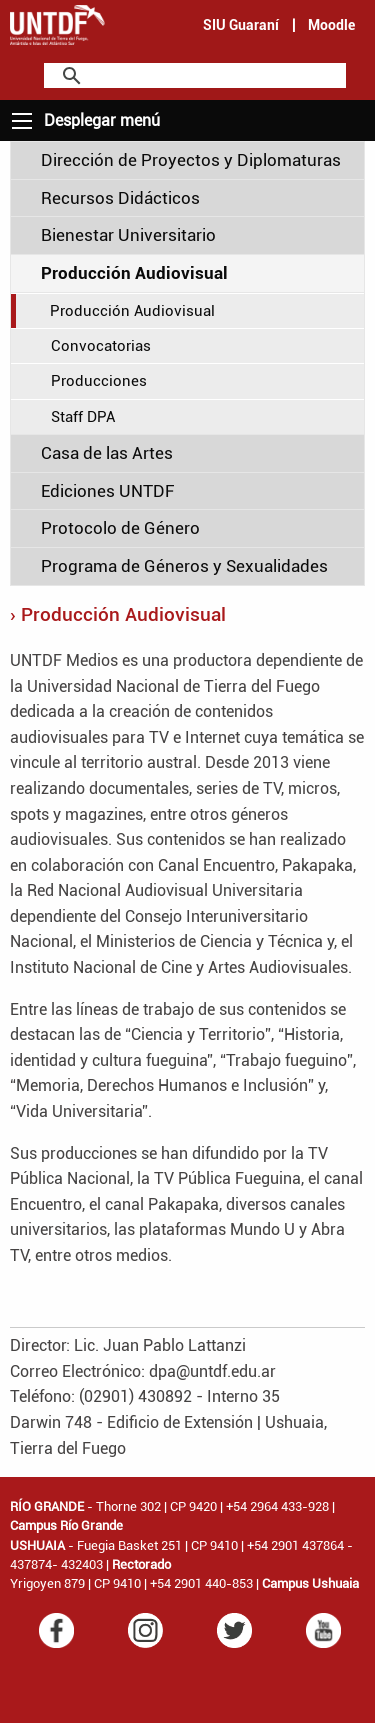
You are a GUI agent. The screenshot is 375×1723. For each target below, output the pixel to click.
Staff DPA (83, 417)
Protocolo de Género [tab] (120, 528)
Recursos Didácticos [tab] (120, 198)
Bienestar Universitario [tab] (128, 235)
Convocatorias (101, 346)
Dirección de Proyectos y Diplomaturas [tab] (191, 160)
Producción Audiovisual (132, 311)
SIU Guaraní (241, 25)
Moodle (331, 25)
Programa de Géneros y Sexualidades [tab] (184, 566)
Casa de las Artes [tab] (107, 453)
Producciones (99, 381)
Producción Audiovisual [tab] (134, 273)
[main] (187, 809)
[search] (192, 77)
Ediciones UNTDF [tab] (107, 491)
